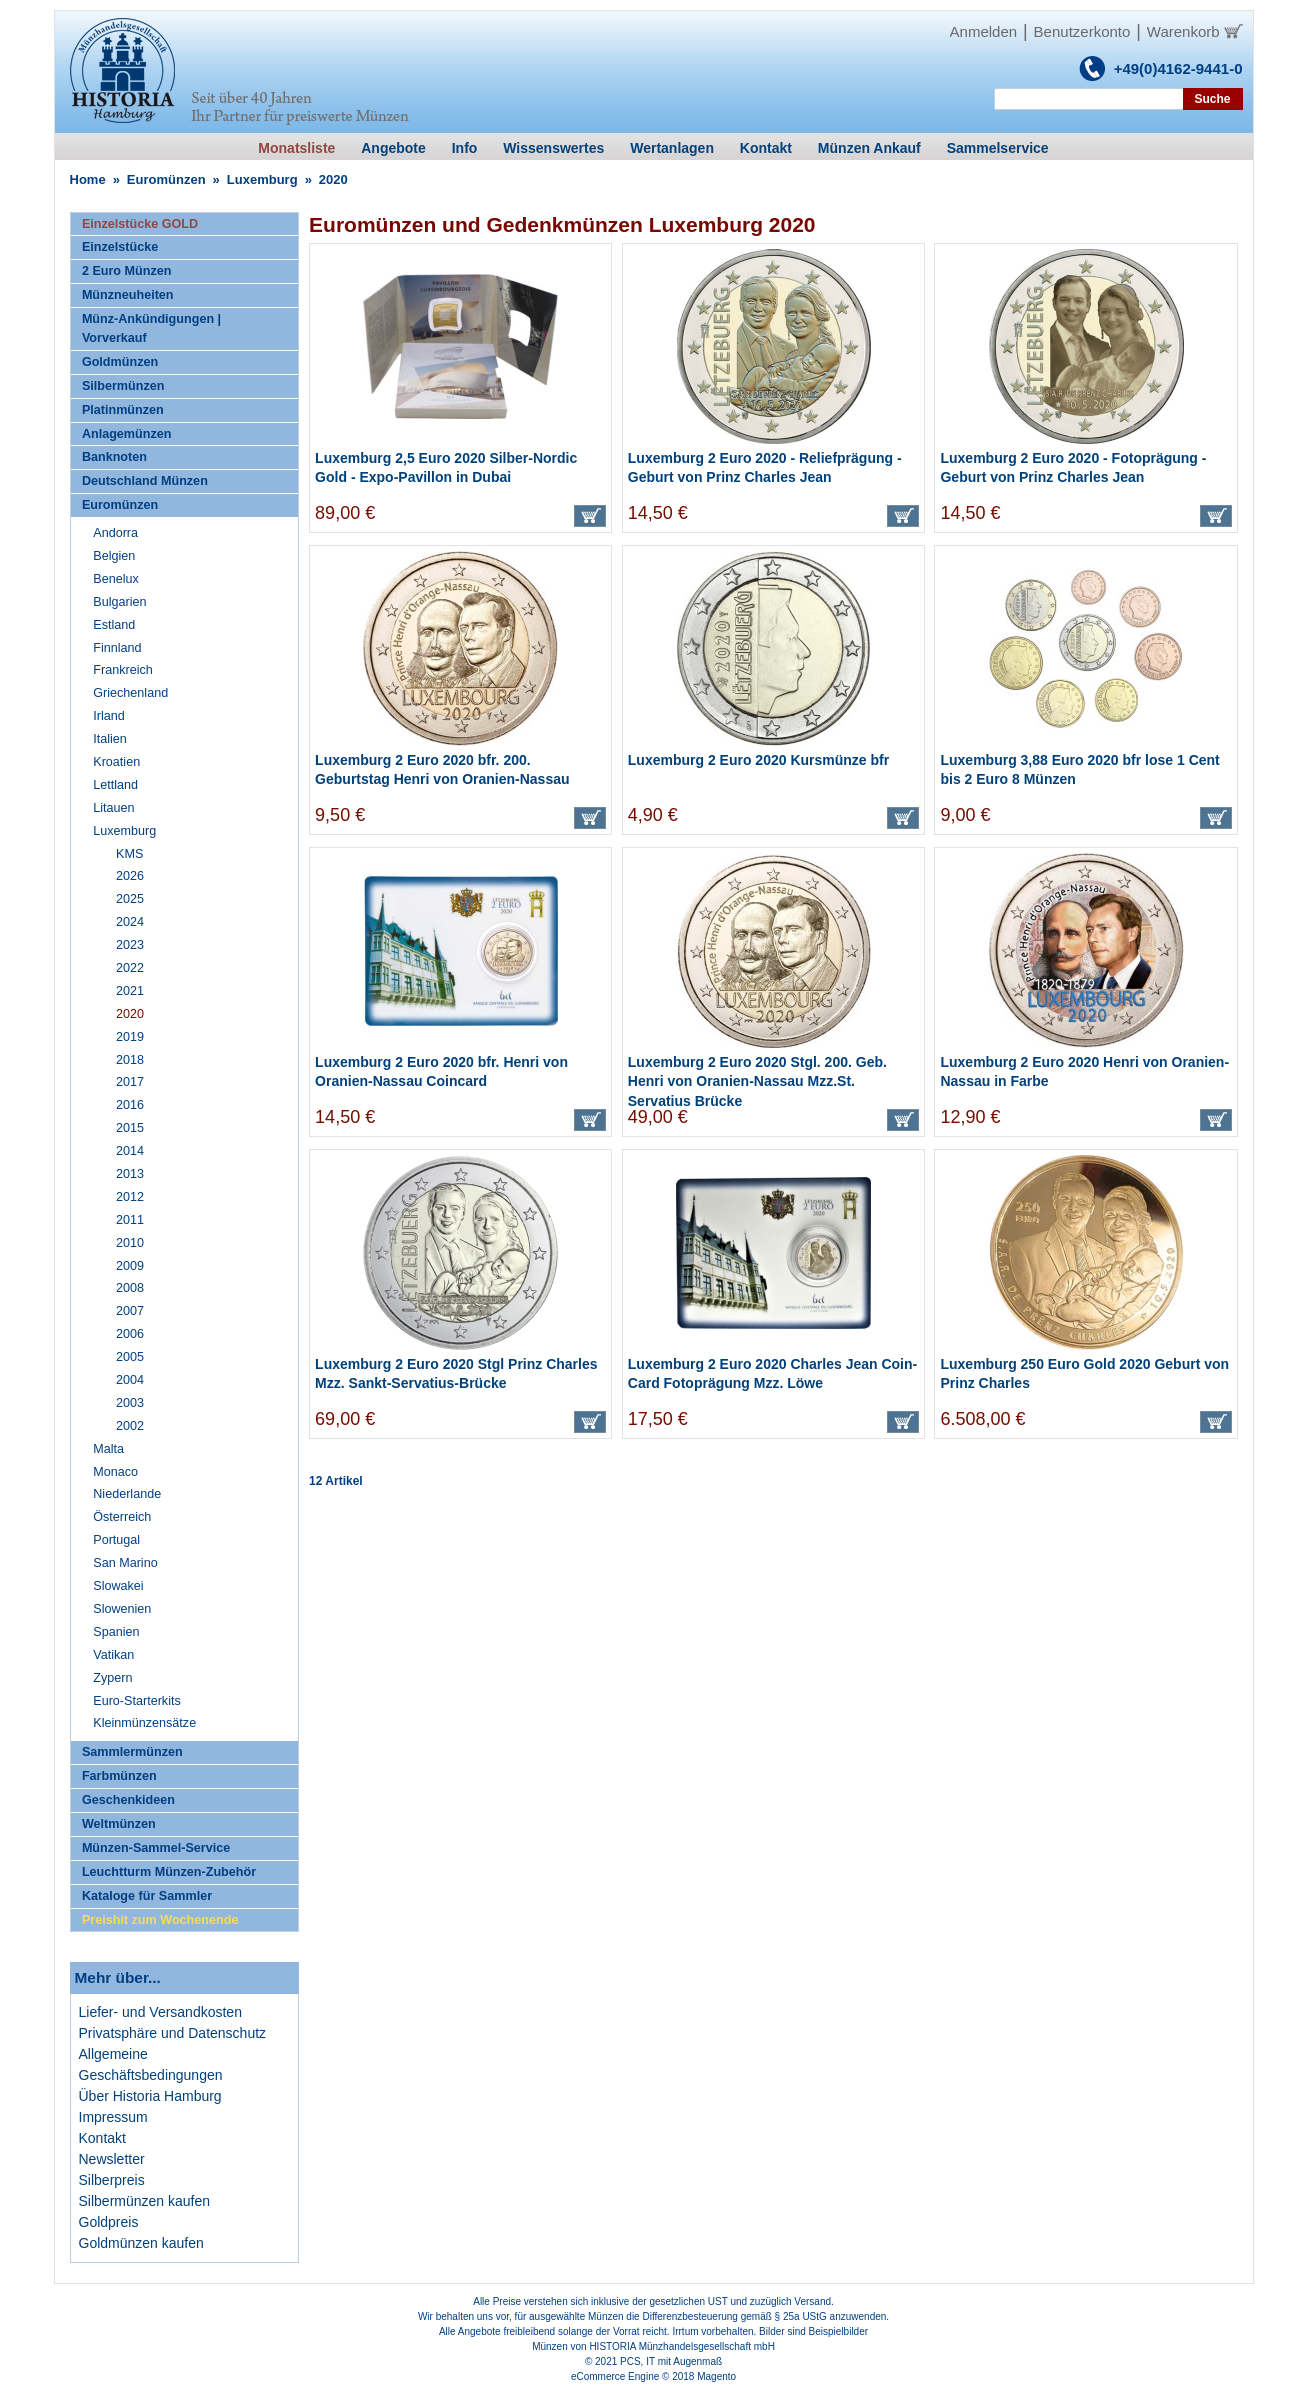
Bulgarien (119, 602)
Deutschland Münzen (145, 481)
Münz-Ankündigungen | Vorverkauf (151, 328)
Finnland (117, 648)
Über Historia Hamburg (150, 2096)
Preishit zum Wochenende (160, 1920)
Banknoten (114, 457)
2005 (130, 1357)
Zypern (112, 1678)
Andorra (115, 533)
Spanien (116, 1632)
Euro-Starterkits (136, 1701)
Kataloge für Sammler (147, 1896)
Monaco (115, 1472)
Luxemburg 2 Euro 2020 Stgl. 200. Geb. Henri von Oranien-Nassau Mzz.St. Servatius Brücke (757, 1081)
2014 (130, 1151)
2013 (130, 1174)
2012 (130, 1197)
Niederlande (127, 1494)
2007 (130, 1311)
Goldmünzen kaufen (141, 2243)
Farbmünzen (119, 1776)
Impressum (113, 2117)
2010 (130, 1243)
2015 (130, 1128)
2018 (130, 1060)
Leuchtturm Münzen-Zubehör (169, 1872)
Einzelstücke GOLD (140, 224)
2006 (130, 1334)
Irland (109, 716)
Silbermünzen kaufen (145, 2201)
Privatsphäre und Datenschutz (173, 2033)
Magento (716, 2376)
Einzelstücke (120, 247)
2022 (130, 968)
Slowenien (122, 1609)
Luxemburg (262, 179)
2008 (130, 1288)
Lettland (115, 785)
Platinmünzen (123, 410)
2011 (130, 1220)
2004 (130, 1380)
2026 (130, 876)
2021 (130, 991)
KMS (129, 854)
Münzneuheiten (128, 295)
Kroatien (116, 762)
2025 (130, 899)
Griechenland (130, 693)
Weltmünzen (119, 1824)
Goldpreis (109, 2222)
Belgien (114, 556)
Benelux (116, 579)
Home (88, 179)
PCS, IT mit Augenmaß (671, 2361)
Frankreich (123, 670)
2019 (130, 1037)
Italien (110, 739)
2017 (130, 1082)
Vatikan (113, 1655)
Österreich (122, 1517)
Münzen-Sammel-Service (156, 1848)
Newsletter (112, 2159)
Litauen (113, 808)
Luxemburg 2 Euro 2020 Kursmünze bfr (758, 760)
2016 (130, 1105)
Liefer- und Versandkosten (160, 2012)
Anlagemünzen (127, 434)
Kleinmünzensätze (144, 1723)
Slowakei (118, 1586)
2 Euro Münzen (127, 271)
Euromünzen (166, 179)
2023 (130, 945)
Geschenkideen (128, 1800)
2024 (130, 922)
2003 (130, 1403)
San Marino (125, 1563)
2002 (130, 1426)
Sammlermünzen (132, 1752)
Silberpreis (112, 2180)
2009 (130, 1266)
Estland (114, 625)
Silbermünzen (123, 386)
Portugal (116, 1540)
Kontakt (102, 2138)
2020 (130, 1014)
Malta (108, 1449)
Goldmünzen (120, 362)
